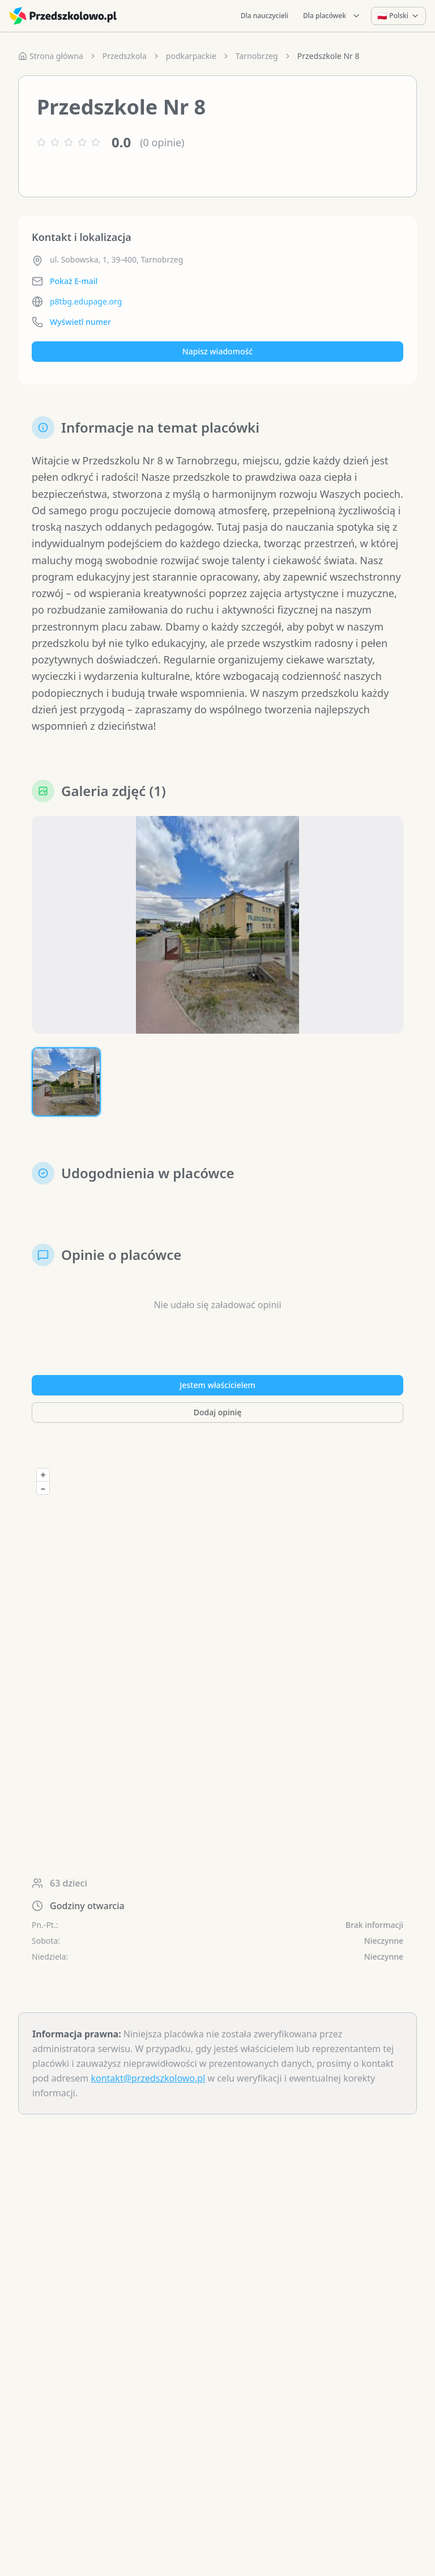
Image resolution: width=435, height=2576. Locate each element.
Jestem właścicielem (217, 1385)
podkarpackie (191, 55)
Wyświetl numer (80, 321)
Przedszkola (125, 55)
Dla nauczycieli (264, 15)
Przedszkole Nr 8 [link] (328, 55)
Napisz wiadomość (217, 351)
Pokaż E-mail (73, 281)
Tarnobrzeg (257, 55)
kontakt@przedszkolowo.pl (148, 2078)
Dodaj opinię (217, 1412)
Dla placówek (332, 15)
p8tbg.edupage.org (86, 301)
